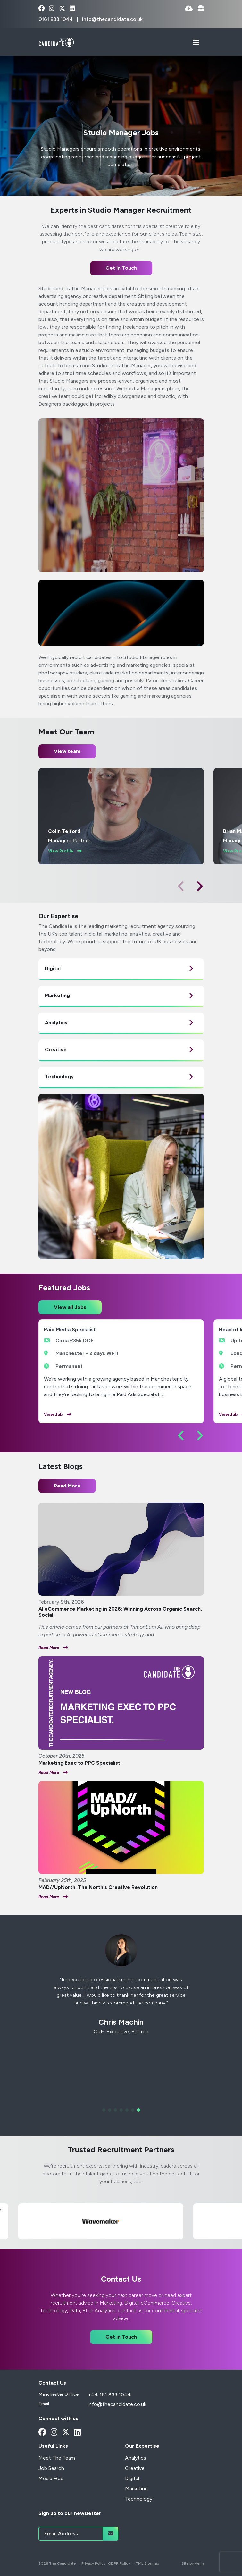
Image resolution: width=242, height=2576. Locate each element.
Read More (67, 1486)
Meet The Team (56, 2458)
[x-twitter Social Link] (62, 9)
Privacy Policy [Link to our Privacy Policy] (93, 2563)
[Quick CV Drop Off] (189, 9)
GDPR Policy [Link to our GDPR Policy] (119, 2563)
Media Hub (50, 2478)
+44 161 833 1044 (109, 2395)
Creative (135, 2468)
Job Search (51, 2468)
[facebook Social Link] (41, 9)
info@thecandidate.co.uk (112, 19)
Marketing (136, 2489)
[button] (199, 886)
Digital (132, 2478)
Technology (138, 2499)
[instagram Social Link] (51, 9)
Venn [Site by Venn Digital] (199, 2563)
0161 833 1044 (56, 19)
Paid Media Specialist (70, 1329)
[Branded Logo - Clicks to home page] (56, 42)
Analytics (135, 2458)
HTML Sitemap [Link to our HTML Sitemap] (146, 2563)
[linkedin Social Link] (72, 9)
